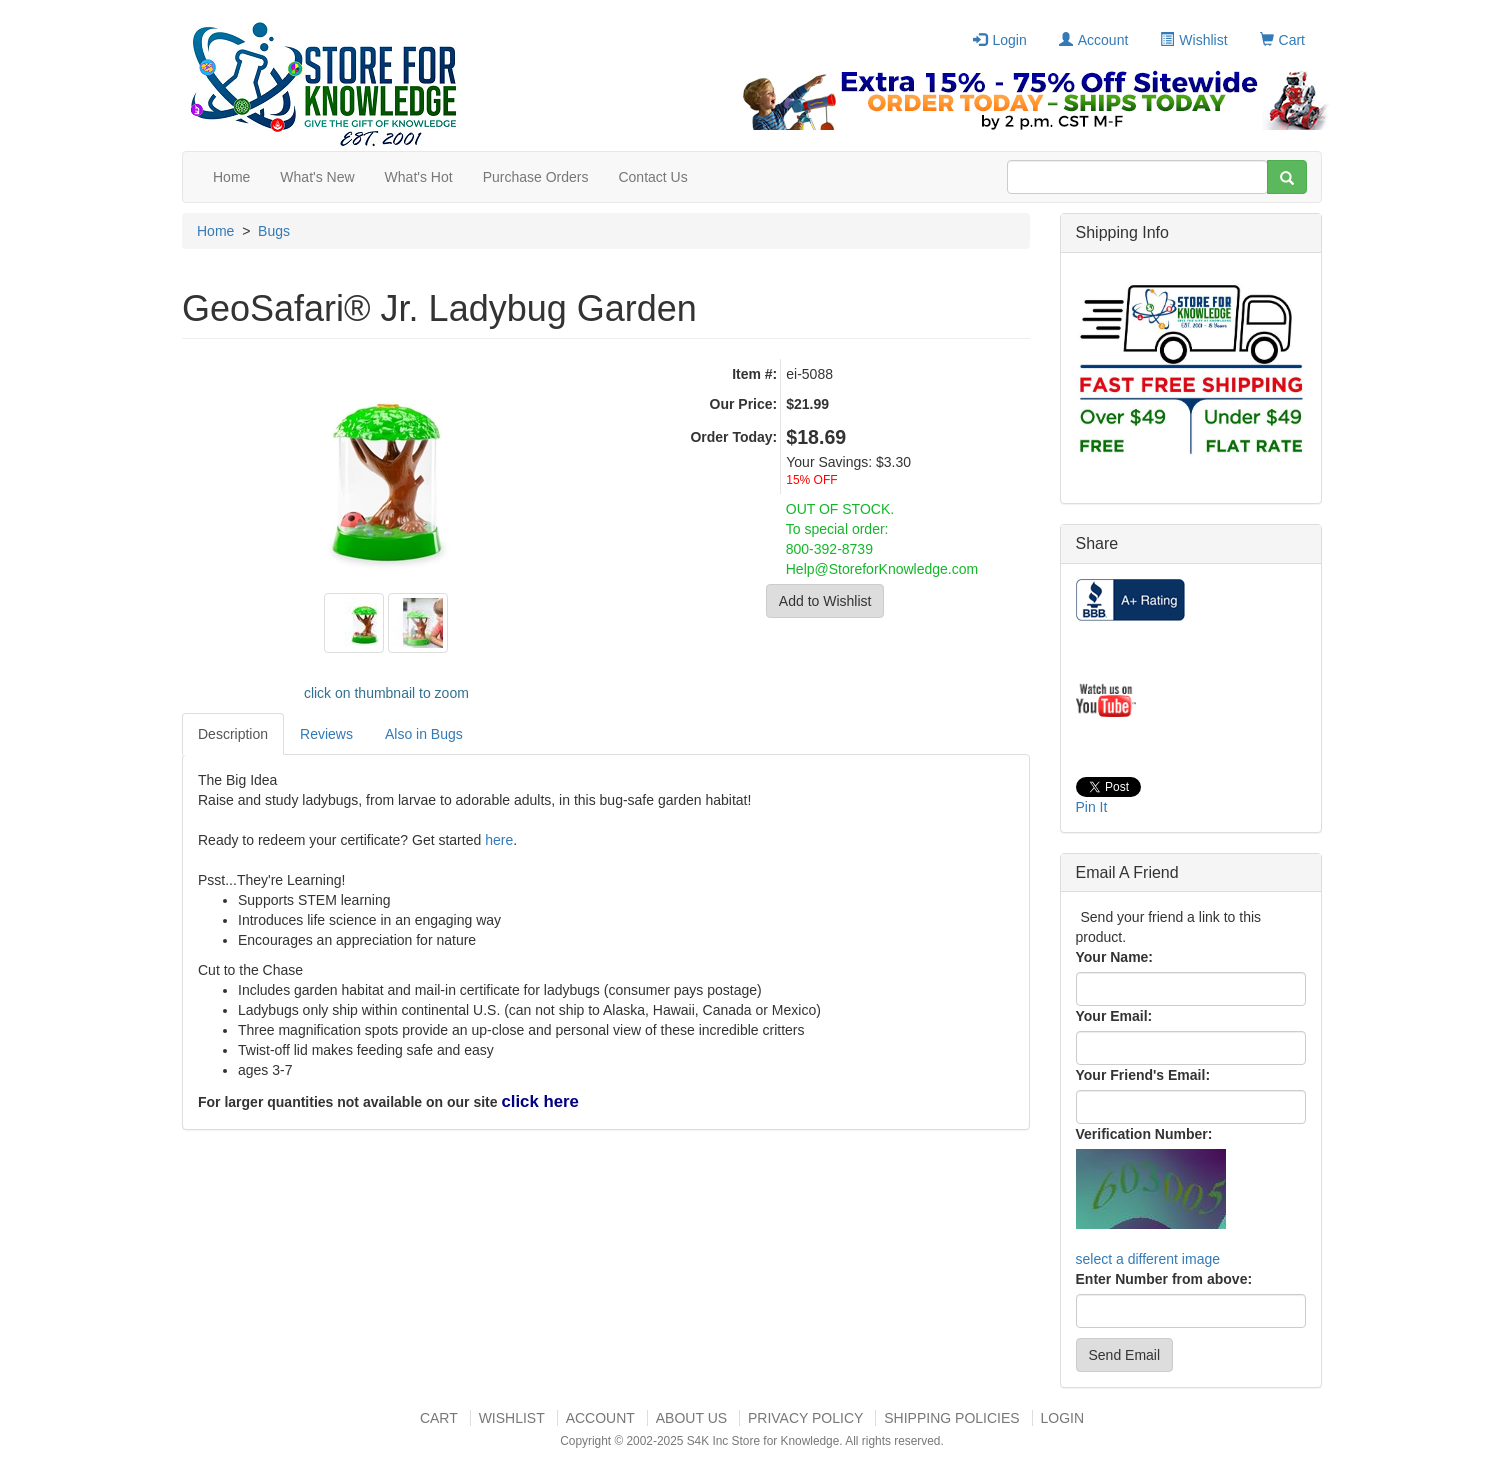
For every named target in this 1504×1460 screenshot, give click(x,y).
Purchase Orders (536, 177)
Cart (1282, 40)
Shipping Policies (951, 1418)
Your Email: (1114, 1016)
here (499, 840)
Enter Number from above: (1164, 1279)
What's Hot (419, 177)
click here (539, 1101)
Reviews (326, 734)
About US (691, 1418)
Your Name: (1115, 957)
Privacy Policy (805, 1418)
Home (231, 177)
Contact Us (652, 177)
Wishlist (1193, 40)
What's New (317, 177)
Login (999, 40)
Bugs (274, 231)
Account (1094, 40)
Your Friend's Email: (1143, 1075)
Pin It (1092, 807)
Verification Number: (1144, 1134)
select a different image (1148, 1259)
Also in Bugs (424, 734)
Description (233, 734)
